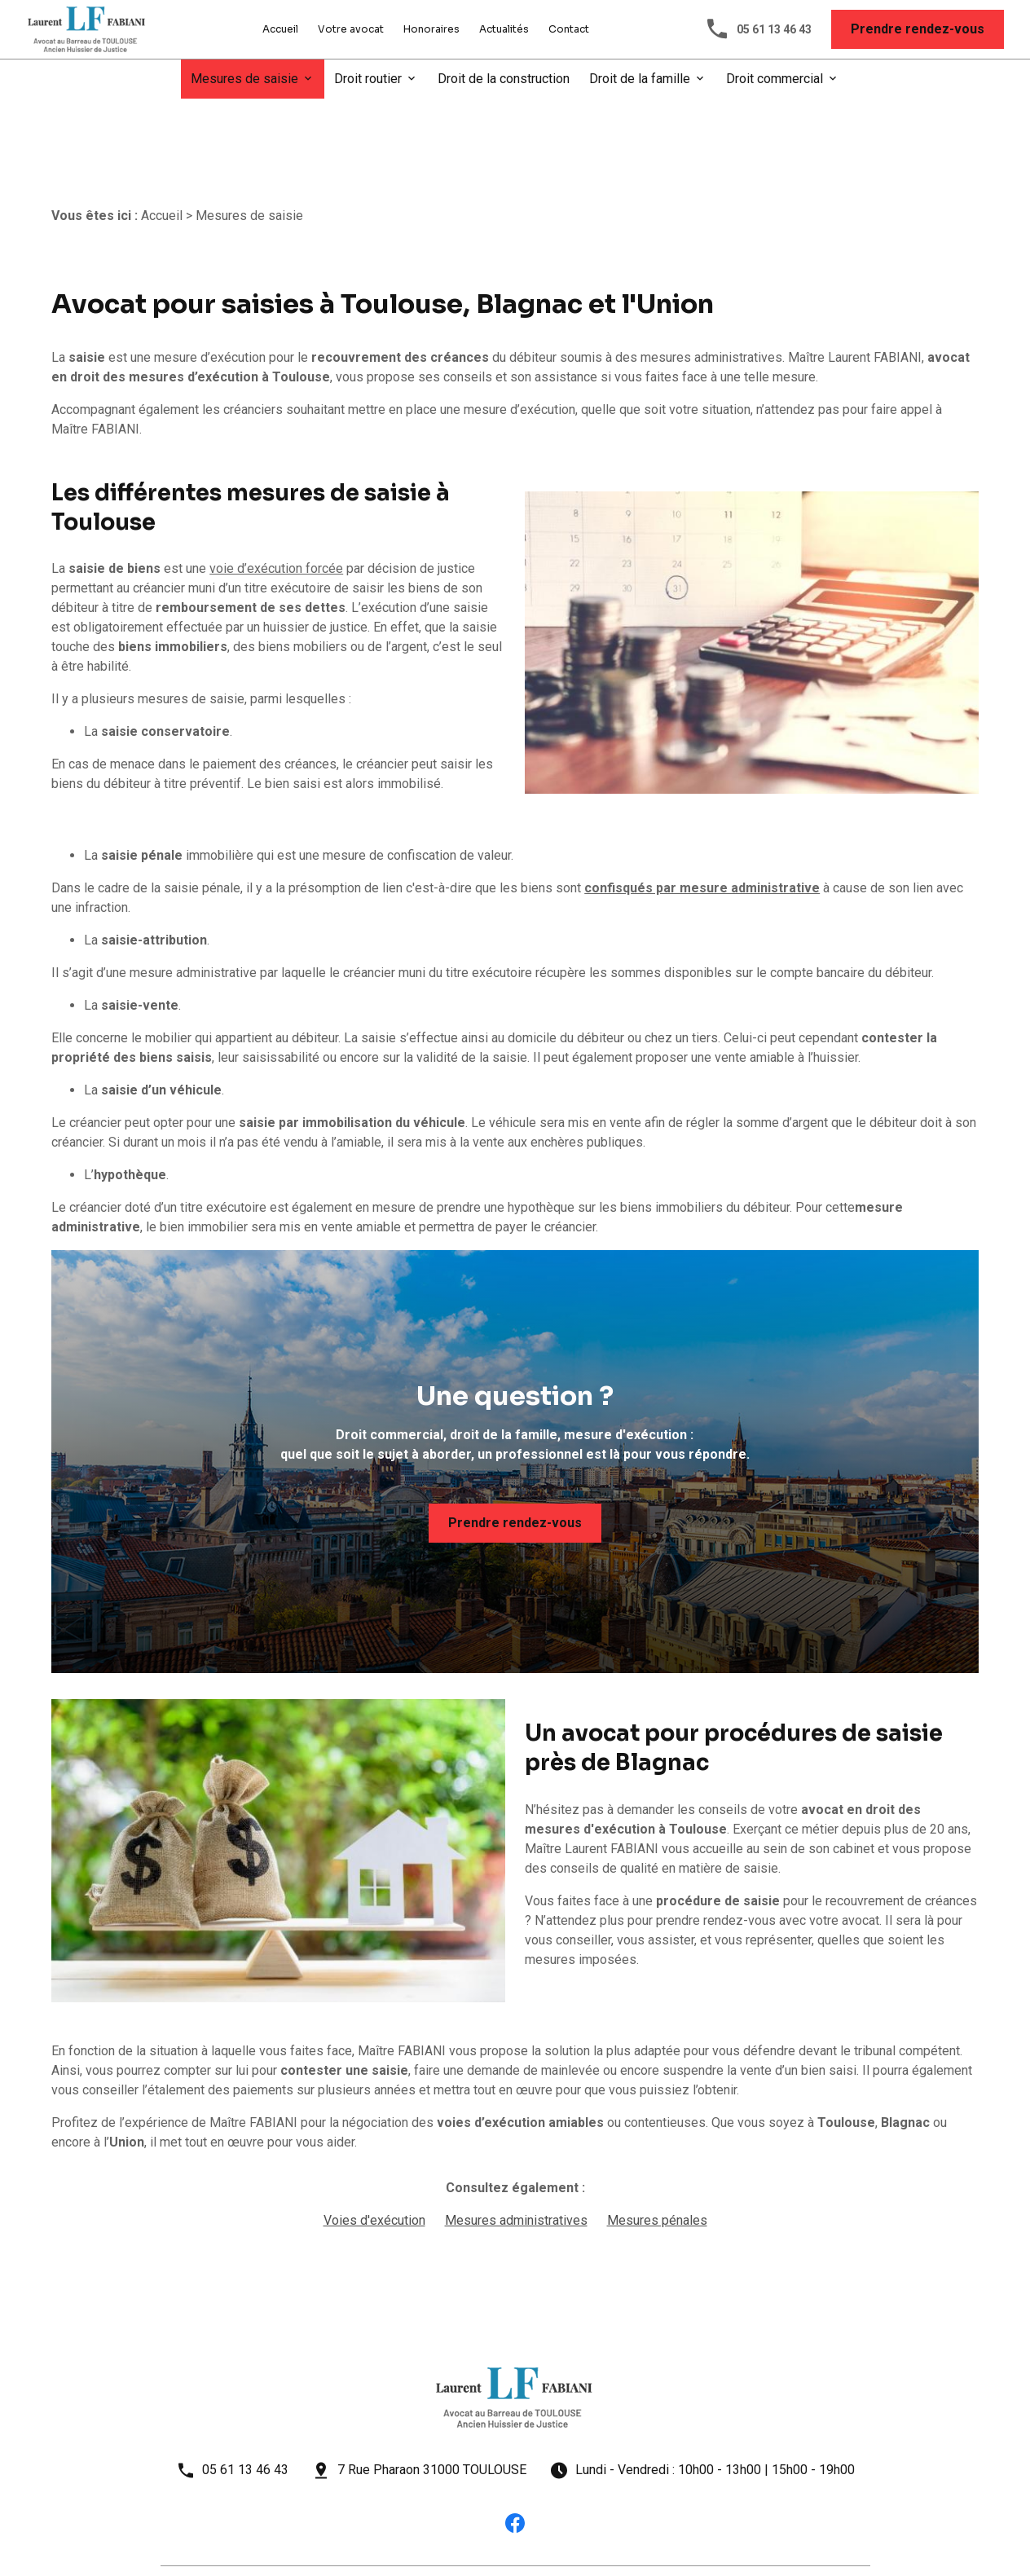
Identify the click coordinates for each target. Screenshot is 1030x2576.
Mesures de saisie (244, 78)
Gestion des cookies (535, 2533)
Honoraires (431, 29)
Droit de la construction (504, 78)
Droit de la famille (639, 78)
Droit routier (368, 78)
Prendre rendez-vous (917, 29)
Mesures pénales (657, 2165)
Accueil (280, 29)
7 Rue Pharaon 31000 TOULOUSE (431, 2414)
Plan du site (635, 2533)
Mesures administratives (516, 2165)
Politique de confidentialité (396, 2533)
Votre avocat (351, 29)
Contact (568, 29)
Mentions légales (265, 2533)
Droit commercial (774, 78)
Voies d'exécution (374, 2165)
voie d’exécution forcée (276, 513)
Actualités (504, 29)
